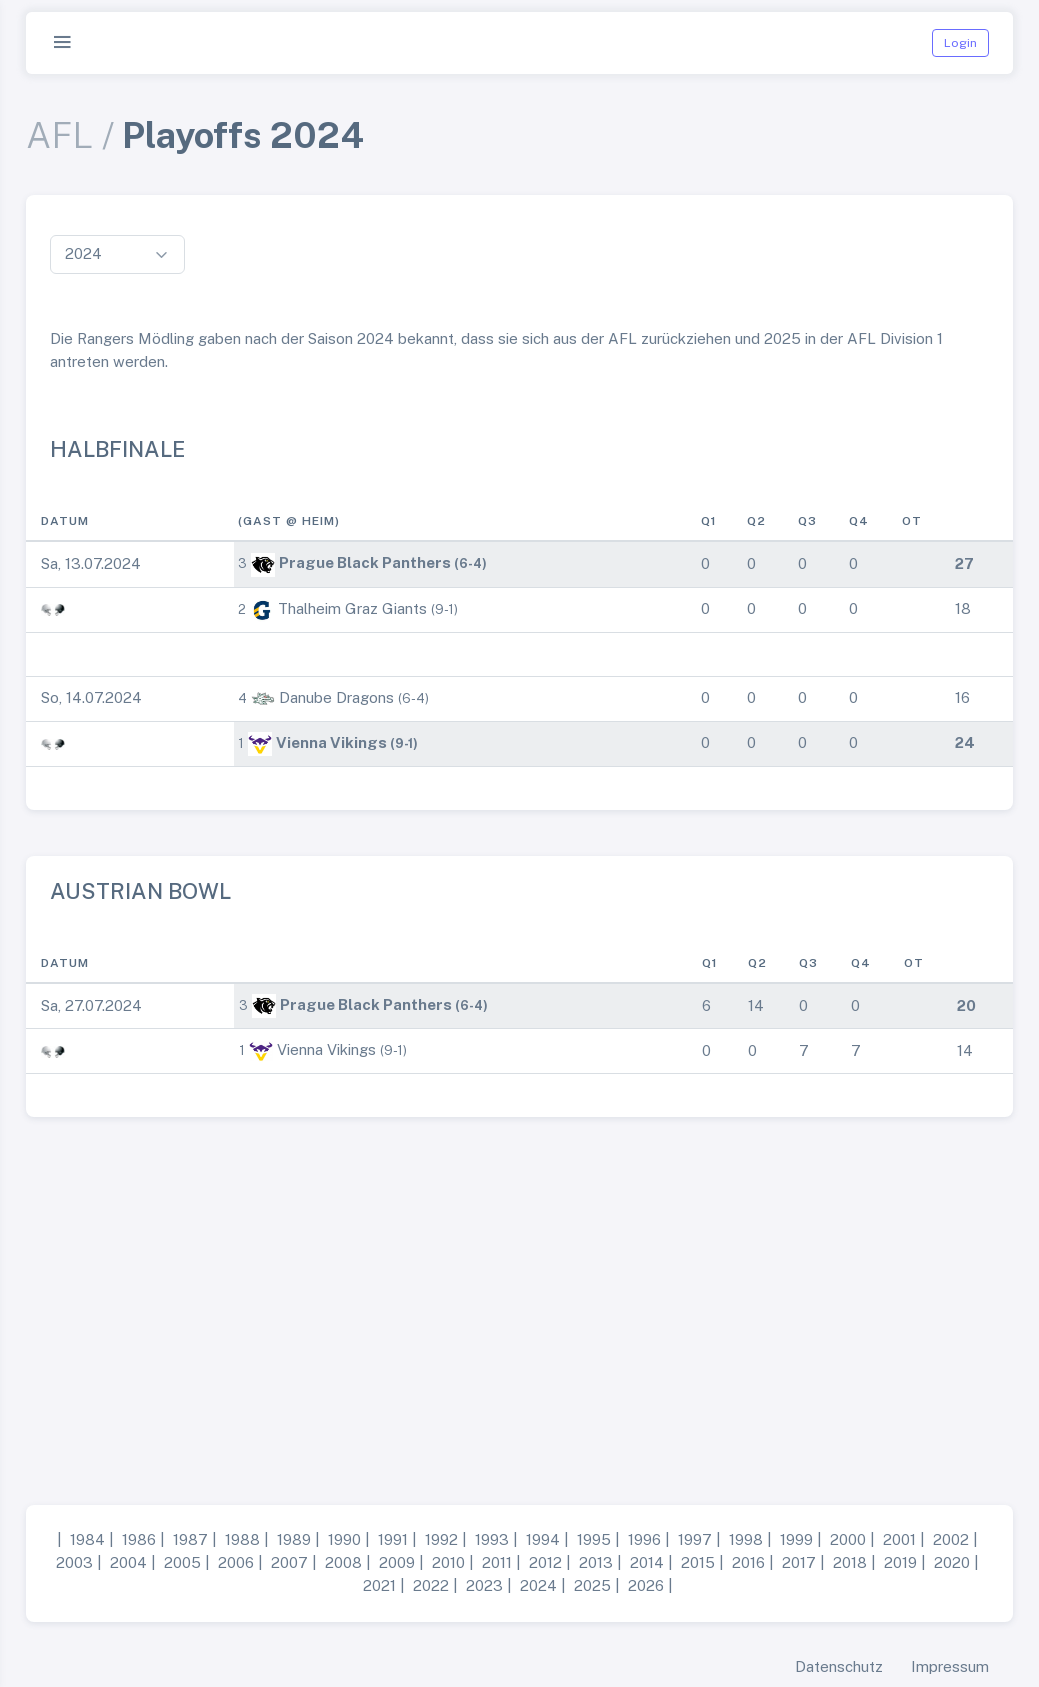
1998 (746, 1539)
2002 (951, 1539)
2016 (748, 1562)
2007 (289, 1562)
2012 (545, 1562)
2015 (698, 1562)
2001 (899, 1539)
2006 (236, 1562)
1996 (644, 1539)
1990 (344, 1539)
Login (960, 43)
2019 (900, 1562)
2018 (850, 1562)
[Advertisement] (519, 1303)
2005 (182, 1562)
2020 (952, 1562)
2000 (848, 1539)
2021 (379, 1585)
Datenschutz (839, 1666)
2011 (497, 1562)
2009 (397, 1562)
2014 (647, 1562)
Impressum (950, 1666)
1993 (492, 1539)
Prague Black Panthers (365, 562)
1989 (294, 1539)
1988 (242, 1539)
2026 (646, 1585)
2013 (596, 1562)
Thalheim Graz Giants (352, 608)
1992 (441, 1539)
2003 (74, 1562)
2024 (538, 1585)
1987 (190, 1539)
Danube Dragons (336, 697)
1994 (543, 1539)
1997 (695, 1539)
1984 (87, 1539)
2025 (592, 1585)
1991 (393, 1539)
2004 (128, 1562)
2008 (343, 1562)
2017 (799, 1562)
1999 (796, 1539)
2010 (448, 1562)
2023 (484, 1585)
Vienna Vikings (331, 742)
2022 (431, 1585)
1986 (139, 1539)
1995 (594, 1539)
